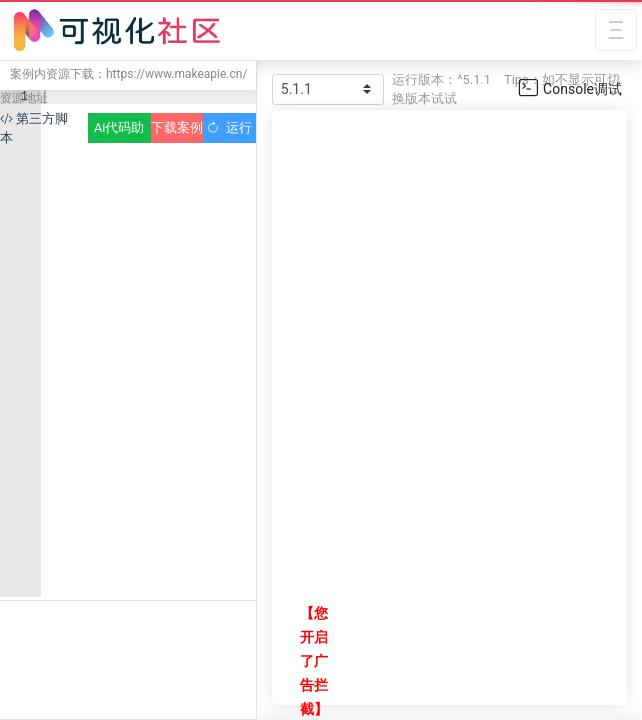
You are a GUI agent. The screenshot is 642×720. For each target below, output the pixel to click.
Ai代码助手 (119, 131)
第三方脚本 (34, 128)
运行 (229, 127)
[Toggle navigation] (616, 30)
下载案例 (177, 127)
